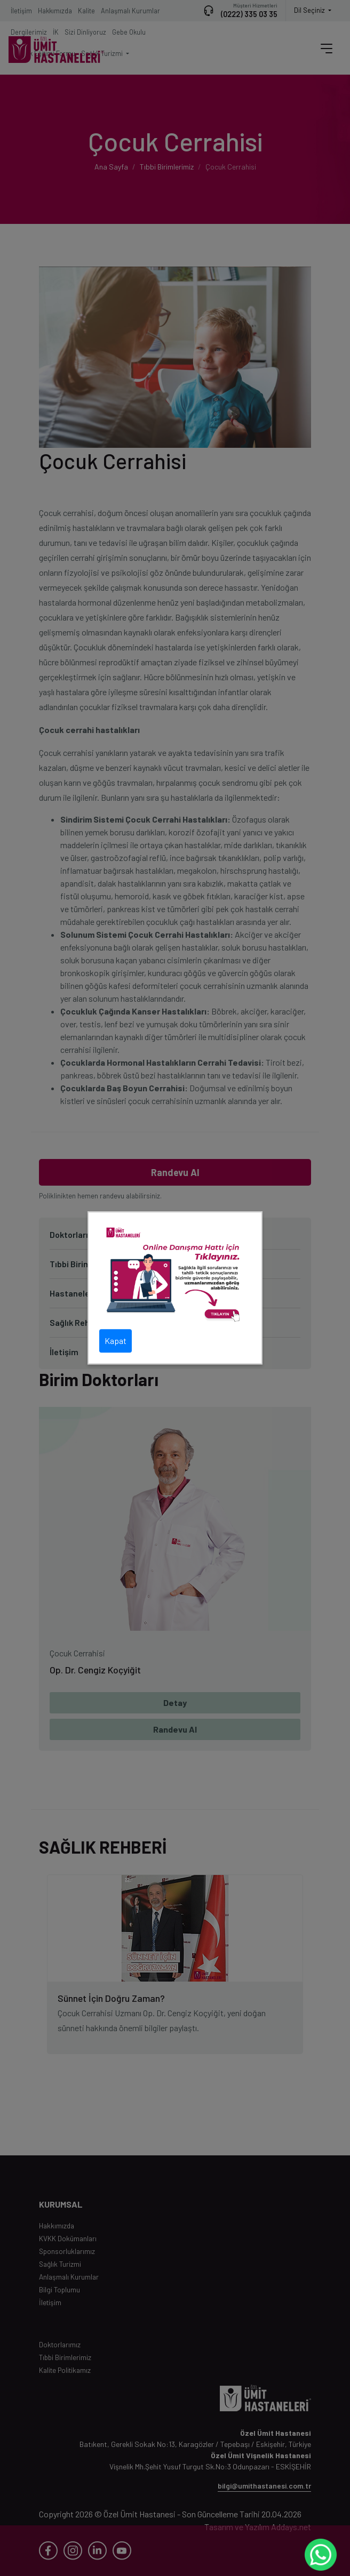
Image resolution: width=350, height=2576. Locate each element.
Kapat (115, 1341)
